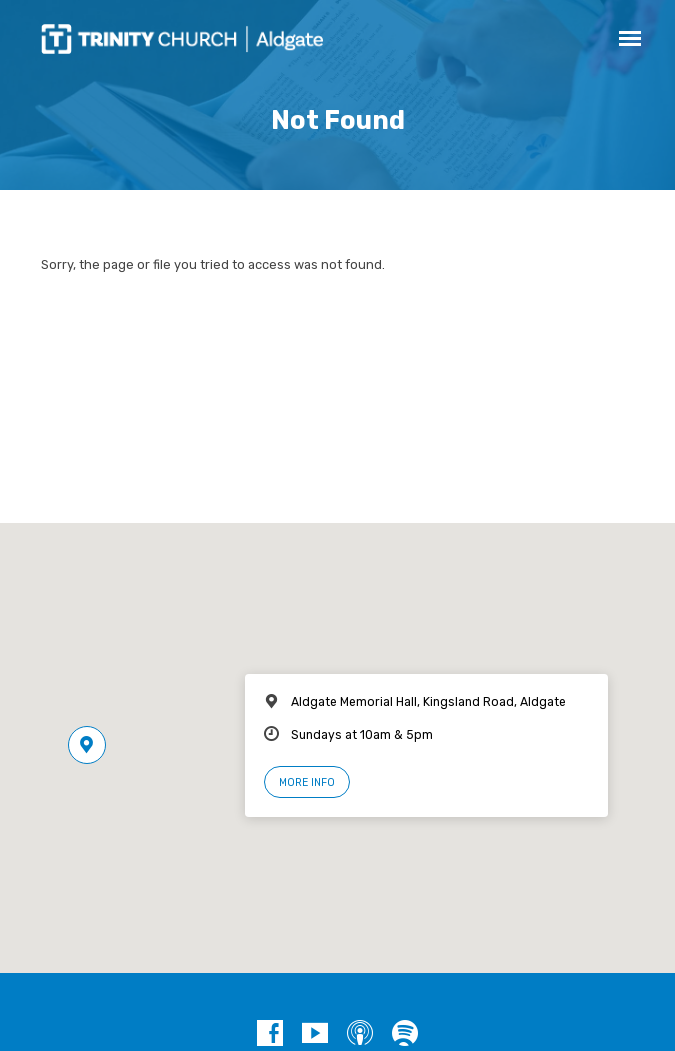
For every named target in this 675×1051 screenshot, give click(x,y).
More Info (307, 782)
